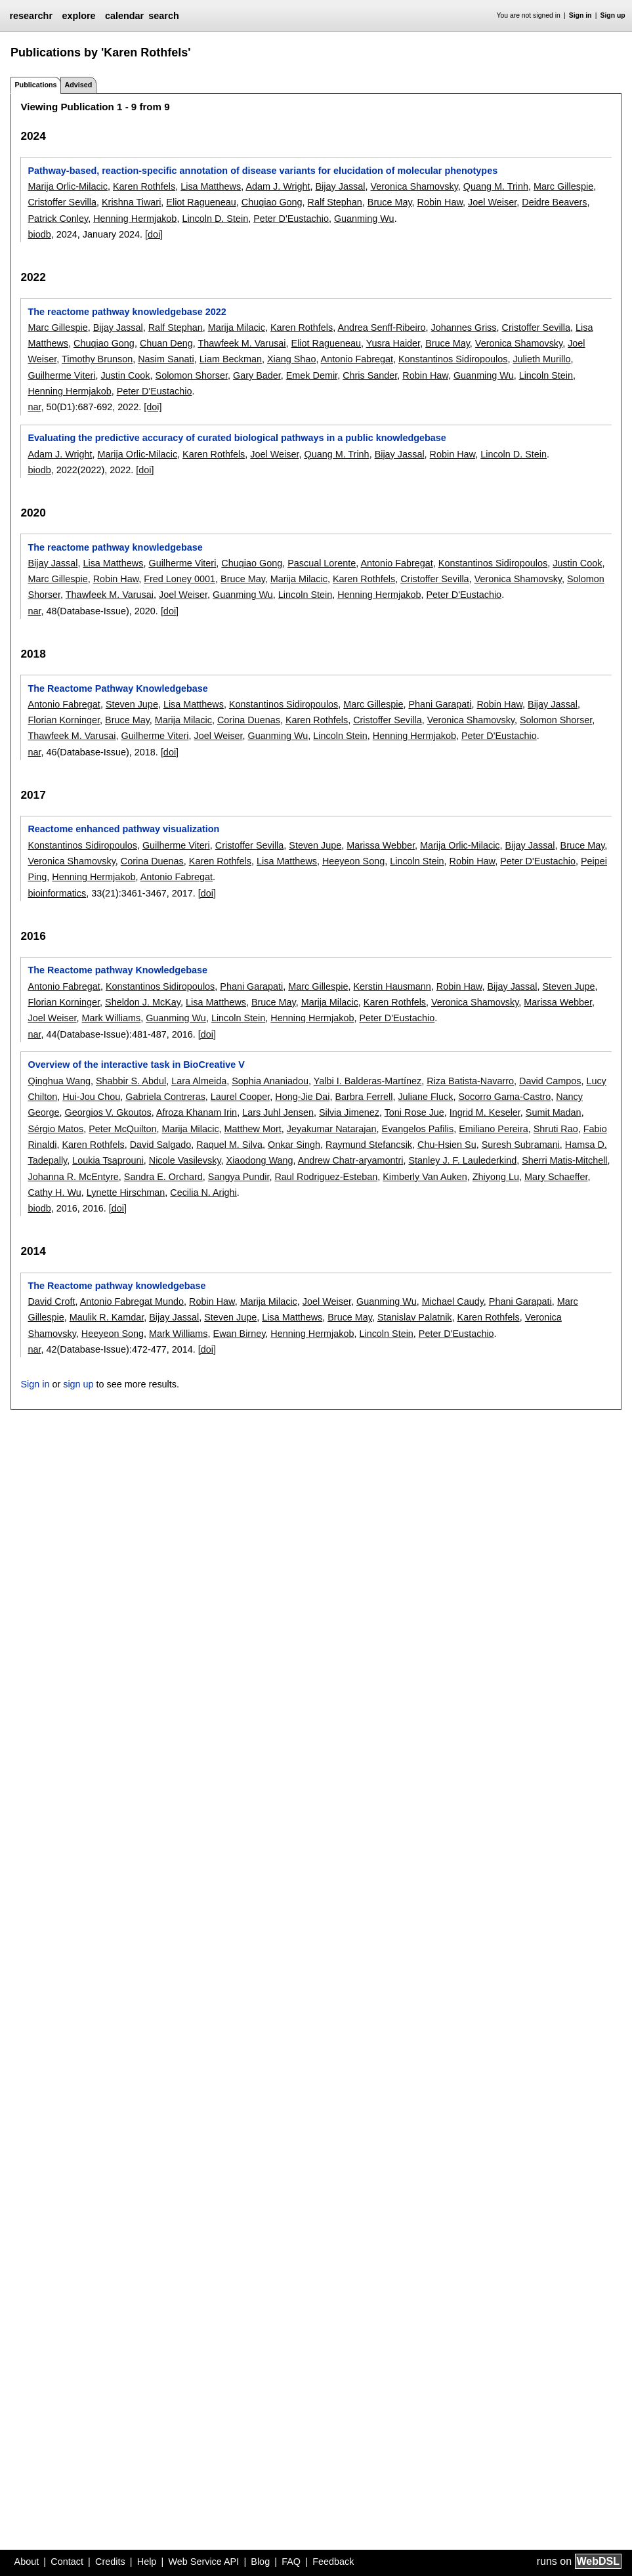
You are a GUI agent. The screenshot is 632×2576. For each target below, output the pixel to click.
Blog (260, 2561)
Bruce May (390, 202)
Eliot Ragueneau (201, 202)
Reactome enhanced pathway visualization (123, 829)
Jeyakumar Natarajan (332, 1129)
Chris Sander (370, 375)
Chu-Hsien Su (446, 1144)
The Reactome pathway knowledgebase (116, 1285)
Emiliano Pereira (493, 1129)
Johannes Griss (464, 327)
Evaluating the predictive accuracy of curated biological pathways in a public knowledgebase (237, 438)
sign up (78, 1384)
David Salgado (161, 1144)
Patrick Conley (58, 218)
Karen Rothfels (144, 186)
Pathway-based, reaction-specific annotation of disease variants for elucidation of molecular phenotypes (262, 170)
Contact (67, 2561)
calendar (124, 16)
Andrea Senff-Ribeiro (381, 327)
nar (34, 407)
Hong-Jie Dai (302, 1096)
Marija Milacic (236, 327)
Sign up (612, 15)
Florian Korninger (64, 720)
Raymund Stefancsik (369, 1144)
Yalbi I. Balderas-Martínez (368, 1081)
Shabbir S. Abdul (131, 1081)
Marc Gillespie (563, 186)
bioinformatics (57, 893)
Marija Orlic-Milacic (68, 186)
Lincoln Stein (546, 375)
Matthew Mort (253, 1129)
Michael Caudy (453, 1301)
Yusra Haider (393, 343)
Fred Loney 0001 (179, 579)
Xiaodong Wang (259, 1160)
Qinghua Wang (59, 1081)
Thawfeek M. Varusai (241, 343)
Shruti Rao (556, 1129)
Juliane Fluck (425, 1096)
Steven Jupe (132, 704)
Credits (110, 2561)
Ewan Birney (239, 1333)
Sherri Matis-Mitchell (564, 1160)
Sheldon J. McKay (142, 1002)
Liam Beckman (231, 359)
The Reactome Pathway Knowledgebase (117, 688)
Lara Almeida (198, 1081)
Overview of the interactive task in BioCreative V (136, 1064)
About (26, 2561)
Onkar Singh (294, 1144)
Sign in (580, 15)
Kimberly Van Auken (425, 1177)
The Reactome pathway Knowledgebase (117, 970)
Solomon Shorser (192, 375)
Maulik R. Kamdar (107, 1317)
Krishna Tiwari (131, 202)
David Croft (51, 1301)
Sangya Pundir (239, 1177)
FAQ (291, 2561)
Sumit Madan (553, 1112)
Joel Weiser (492, 202)
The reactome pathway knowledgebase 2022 (127, 311)
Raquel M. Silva (229, 1144)
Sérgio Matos (55, 1129)
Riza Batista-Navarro (470, 1081)
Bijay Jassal (341, 186)
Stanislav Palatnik (414, 1317)
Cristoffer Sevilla (62, 202)
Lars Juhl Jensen (278, 1112)
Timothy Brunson (97, 359)
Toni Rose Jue (414, 1112)
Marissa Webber (381, 845)
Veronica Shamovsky (413, 186)
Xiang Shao (291, 359)
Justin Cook (125, 375)
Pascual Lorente (321, 563)
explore (78, 16)
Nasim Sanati (166, 359)
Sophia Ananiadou (270, 1081)
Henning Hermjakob (135, 218)
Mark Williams (111, 1018)
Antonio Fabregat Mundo (132, 1301)
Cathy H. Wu (54, 1192)
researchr (31, 16)
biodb (39, 234)
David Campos (550, 1081)
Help (147, 2561)
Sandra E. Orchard (163, 1177)
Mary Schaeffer (556, 1177)
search (163, 16)
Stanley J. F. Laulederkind (462, 1160)
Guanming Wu (364, 218)
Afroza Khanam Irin (196, 1112)
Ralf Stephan (335, 202)
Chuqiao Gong (272, 202)
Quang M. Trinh (495, 186)
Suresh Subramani (521, 1144)
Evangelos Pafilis (418, 1129)
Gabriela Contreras (165, 1096)
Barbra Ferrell (363, 1096)
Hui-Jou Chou (91, 1096)
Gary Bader (257, 375)
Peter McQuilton (122, 1129)
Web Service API (203, 2561)
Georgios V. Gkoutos (107, 1112)
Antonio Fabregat (357, 359)
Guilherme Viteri (61, 375)
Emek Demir (311, 375)
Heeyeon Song (353, 861)
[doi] (154, 234)
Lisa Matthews (210, 186)
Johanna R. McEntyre (73, 1177)
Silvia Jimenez (349, 1112)
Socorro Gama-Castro (504, 1096)
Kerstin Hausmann (392, 986)
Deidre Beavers (554, 202)
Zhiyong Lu (496, 1177)
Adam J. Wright (277, 186)
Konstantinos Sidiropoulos (452, 359)
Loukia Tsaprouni (108, 1160)
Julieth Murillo (541, 359)
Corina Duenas (248, 720)
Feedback (333, 2561)
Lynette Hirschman (126, 1192)
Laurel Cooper (240, 1096)
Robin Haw (440, 202)
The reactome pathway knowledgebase (115, 547)
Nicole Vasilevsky (185, 1160)
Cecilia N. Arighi (203, 1192)
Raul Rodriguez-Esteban (325, 1177)
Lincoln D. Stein (215, 218)
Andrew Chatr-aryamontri (351, 1160)
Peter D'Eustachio (291, 218)
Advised (78, 85)
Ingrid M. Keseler (485, 1112)
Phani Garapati (439, 704)
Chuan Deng (166, 343)
